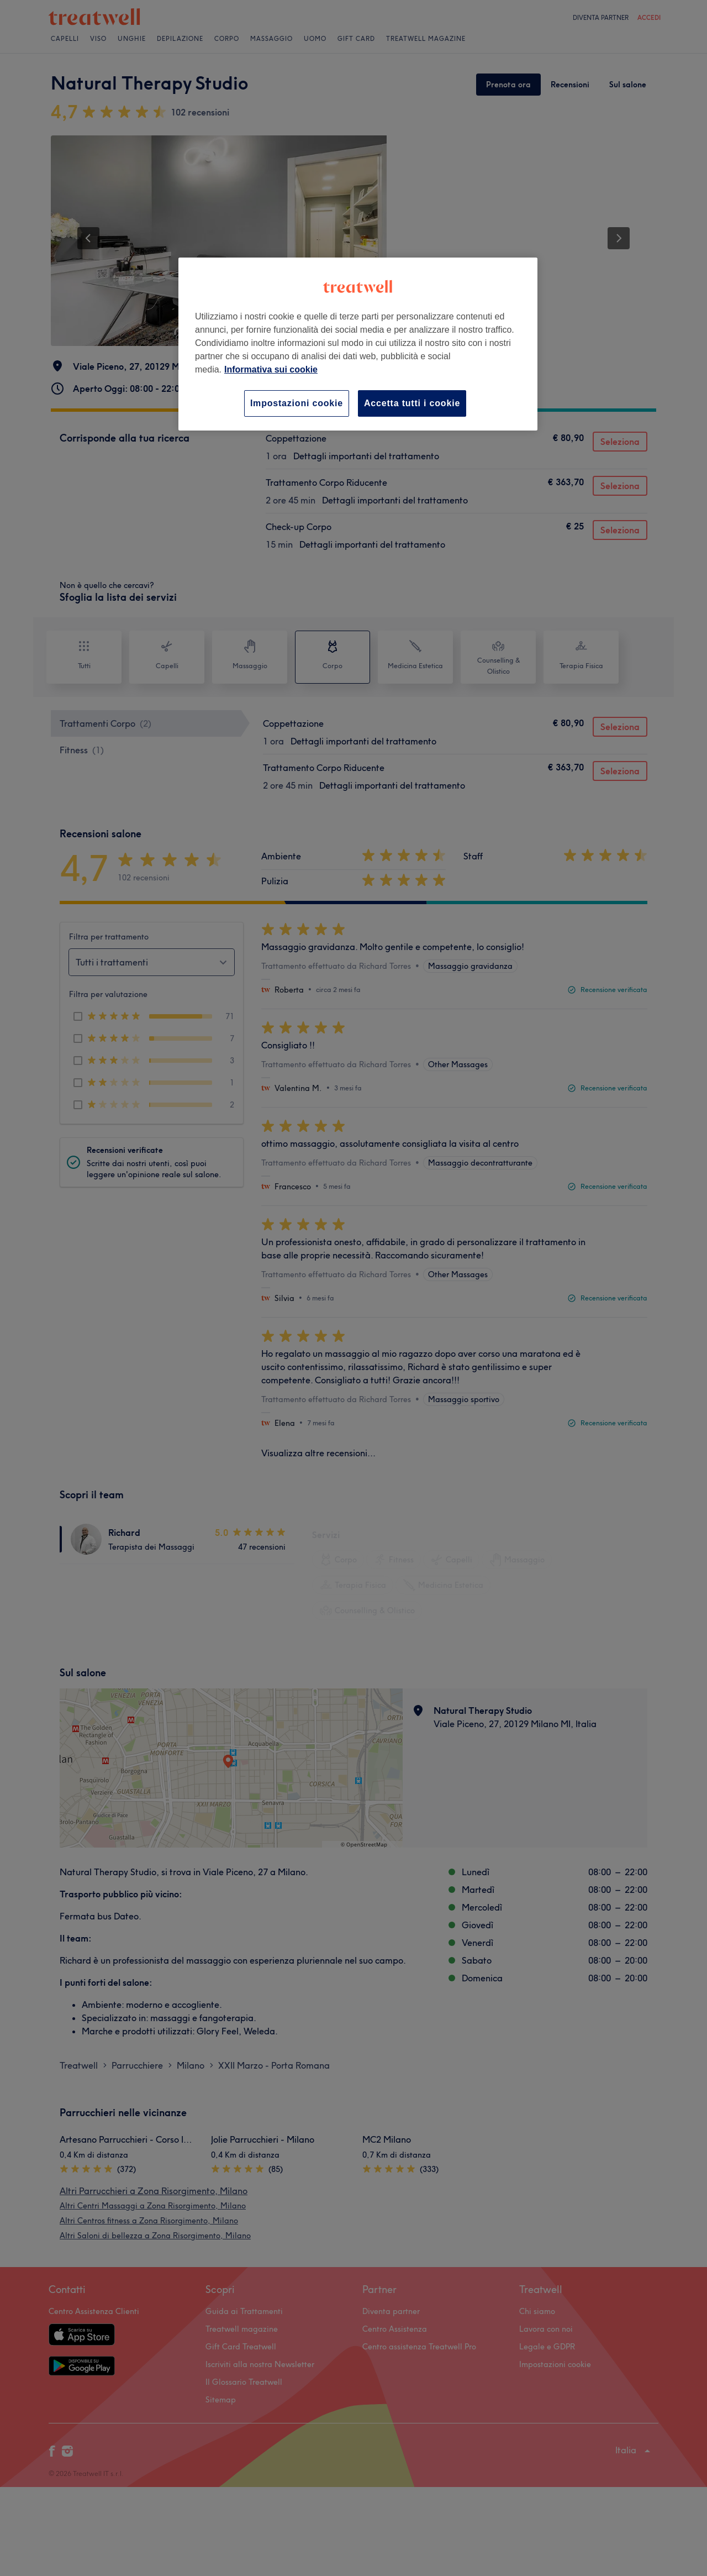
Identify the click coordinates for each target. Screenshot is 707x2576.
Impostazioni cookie (296, 403)
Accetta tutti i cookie (412, 403)
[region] (357, 344)
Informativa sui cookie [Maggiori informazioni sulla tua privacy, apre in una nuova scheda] (271, 369)
